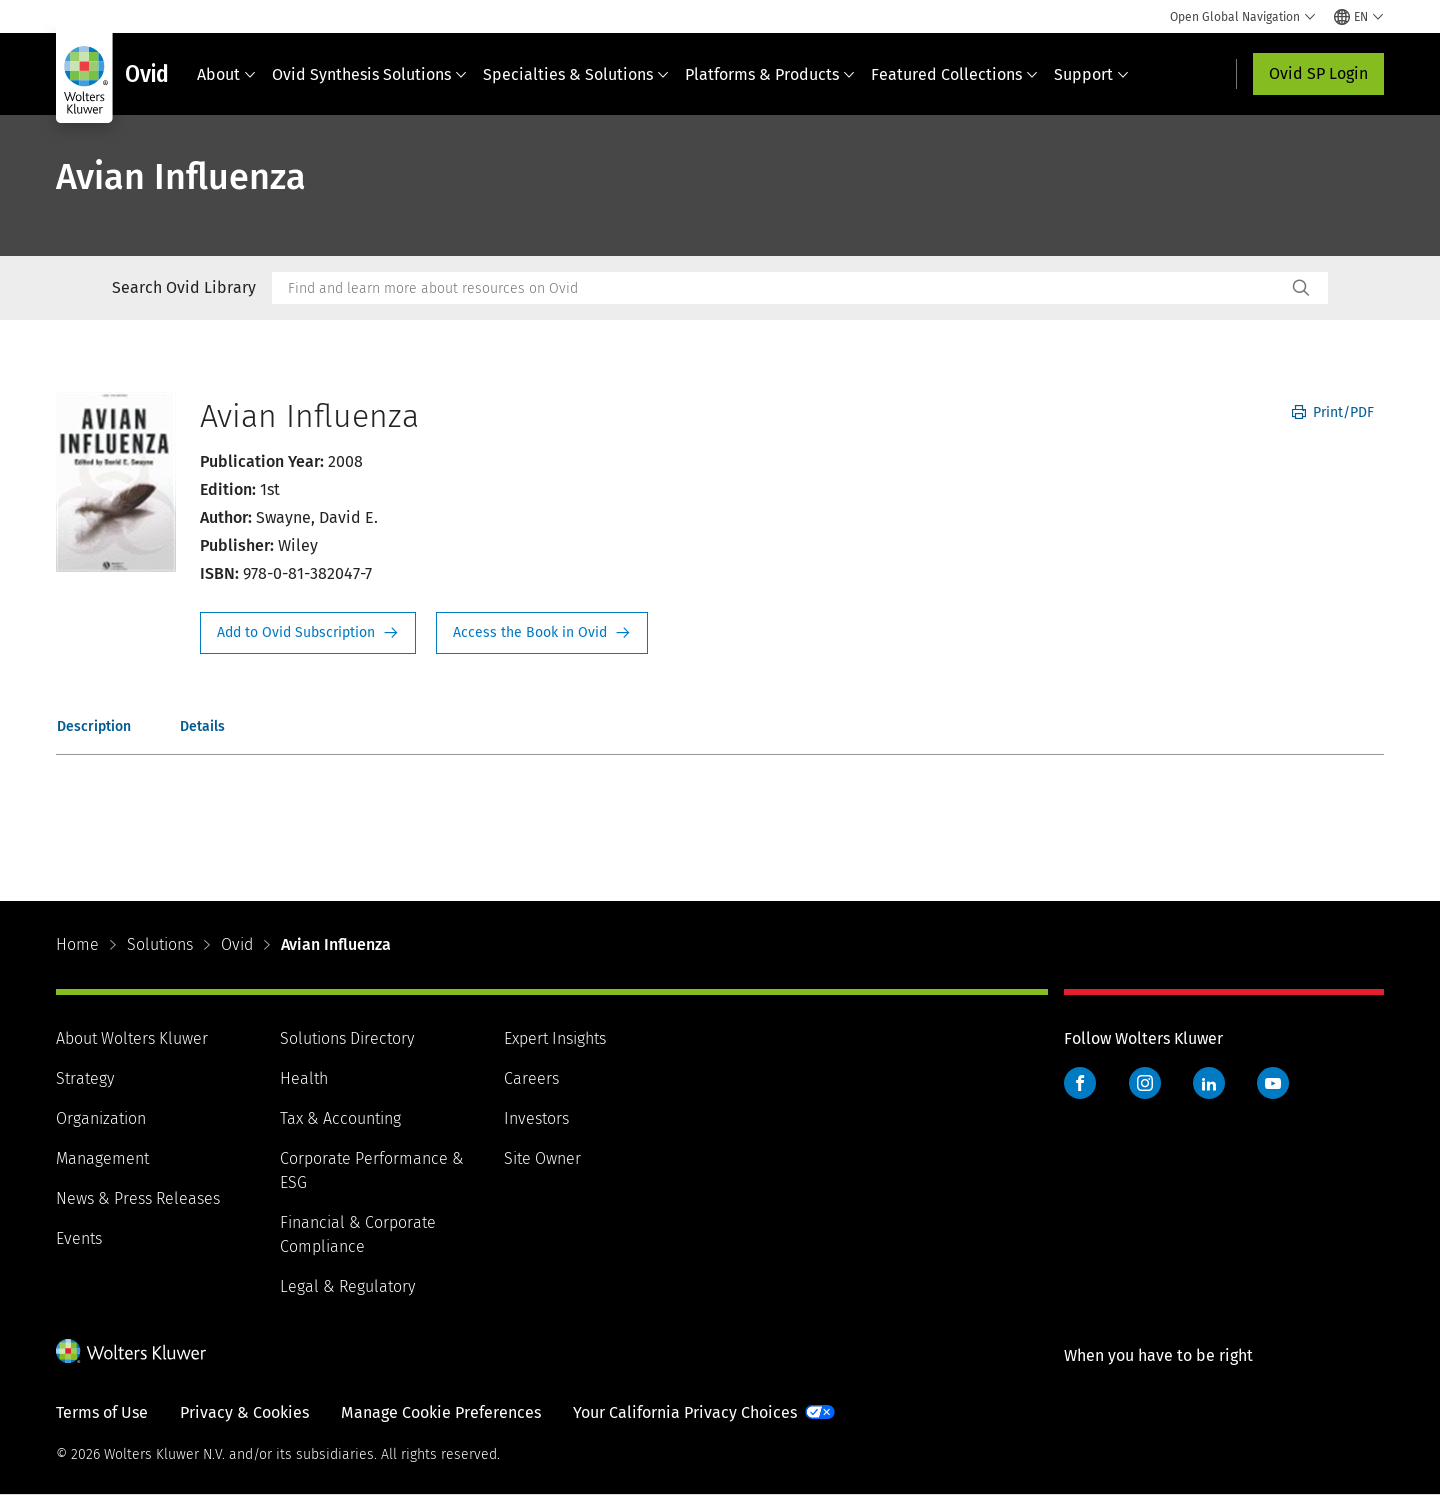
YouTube (1273, 1083)
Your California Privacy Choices (685, 1412)
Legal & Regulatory (347, 1286)
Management (102, 1158)
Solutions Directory (347, 1038)
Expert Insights (555, 1038)
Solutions (160, 944)
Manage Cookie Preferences (441, 1412)
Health (304, 1078)
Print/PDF (1333, 412)
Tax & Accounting (340, 1118)
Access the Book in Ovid (542, 633)
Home (77, 944)
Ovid (237, 944)
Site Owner (542, 1158)
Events (79, 1238)
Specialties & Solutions (576, 74)
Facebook (1080, 1083)
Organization (101, 1118)
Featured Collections (954, 74)
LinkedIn (1209, 1083)
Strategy (85, 1078)
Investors (536, 1118)
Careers (531, 1078)
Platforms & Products (770, 74)
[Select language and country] (1359, 17)
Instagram (1145, 1083)
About (226, 74)
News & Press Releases (138, 1198)
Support (1091, 74)
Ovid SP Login (1318, 73)
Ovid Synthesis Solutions (369, 74)
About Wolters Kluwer (132, 1038)
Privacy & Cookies (244, 1412)
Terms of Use (102, 1412)
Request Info (308, 633)
